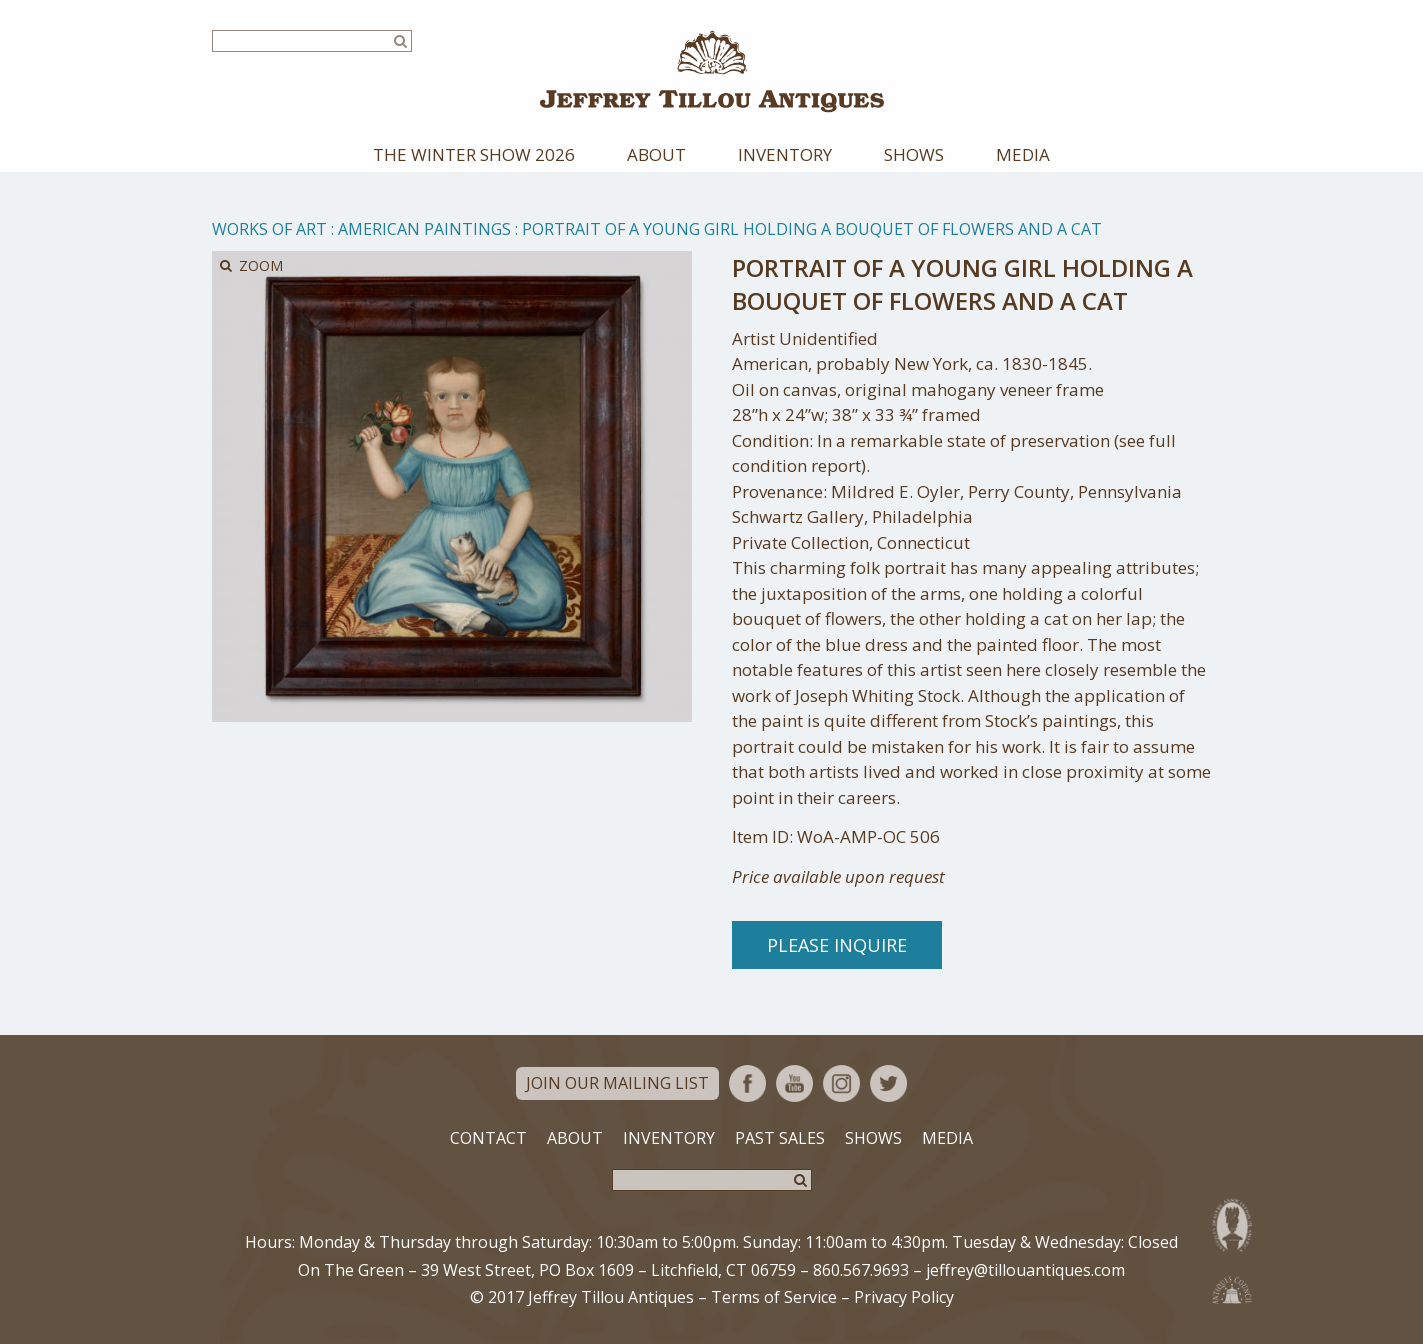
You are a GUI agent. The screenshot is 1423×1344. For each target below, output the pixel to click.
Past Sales (780, 1138)
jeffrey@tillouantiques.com (1025, 1270)
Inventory (785, 154)
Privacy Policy (904, 1297)
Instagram (841, 1083)
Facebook (747, 1083)
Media (1023, 154)
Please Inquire (837, 945)
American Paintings (424, 229)
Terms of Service (774, 1297)
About (656, 154)
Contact (488, 1138)
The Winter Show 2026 (474, 154)
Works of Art (269, 229)
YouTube (794, 1083)
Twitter (888, 1083)
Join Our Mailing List (617, 1083)
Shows (914, 154)
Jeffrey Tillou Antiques (712, 71)
